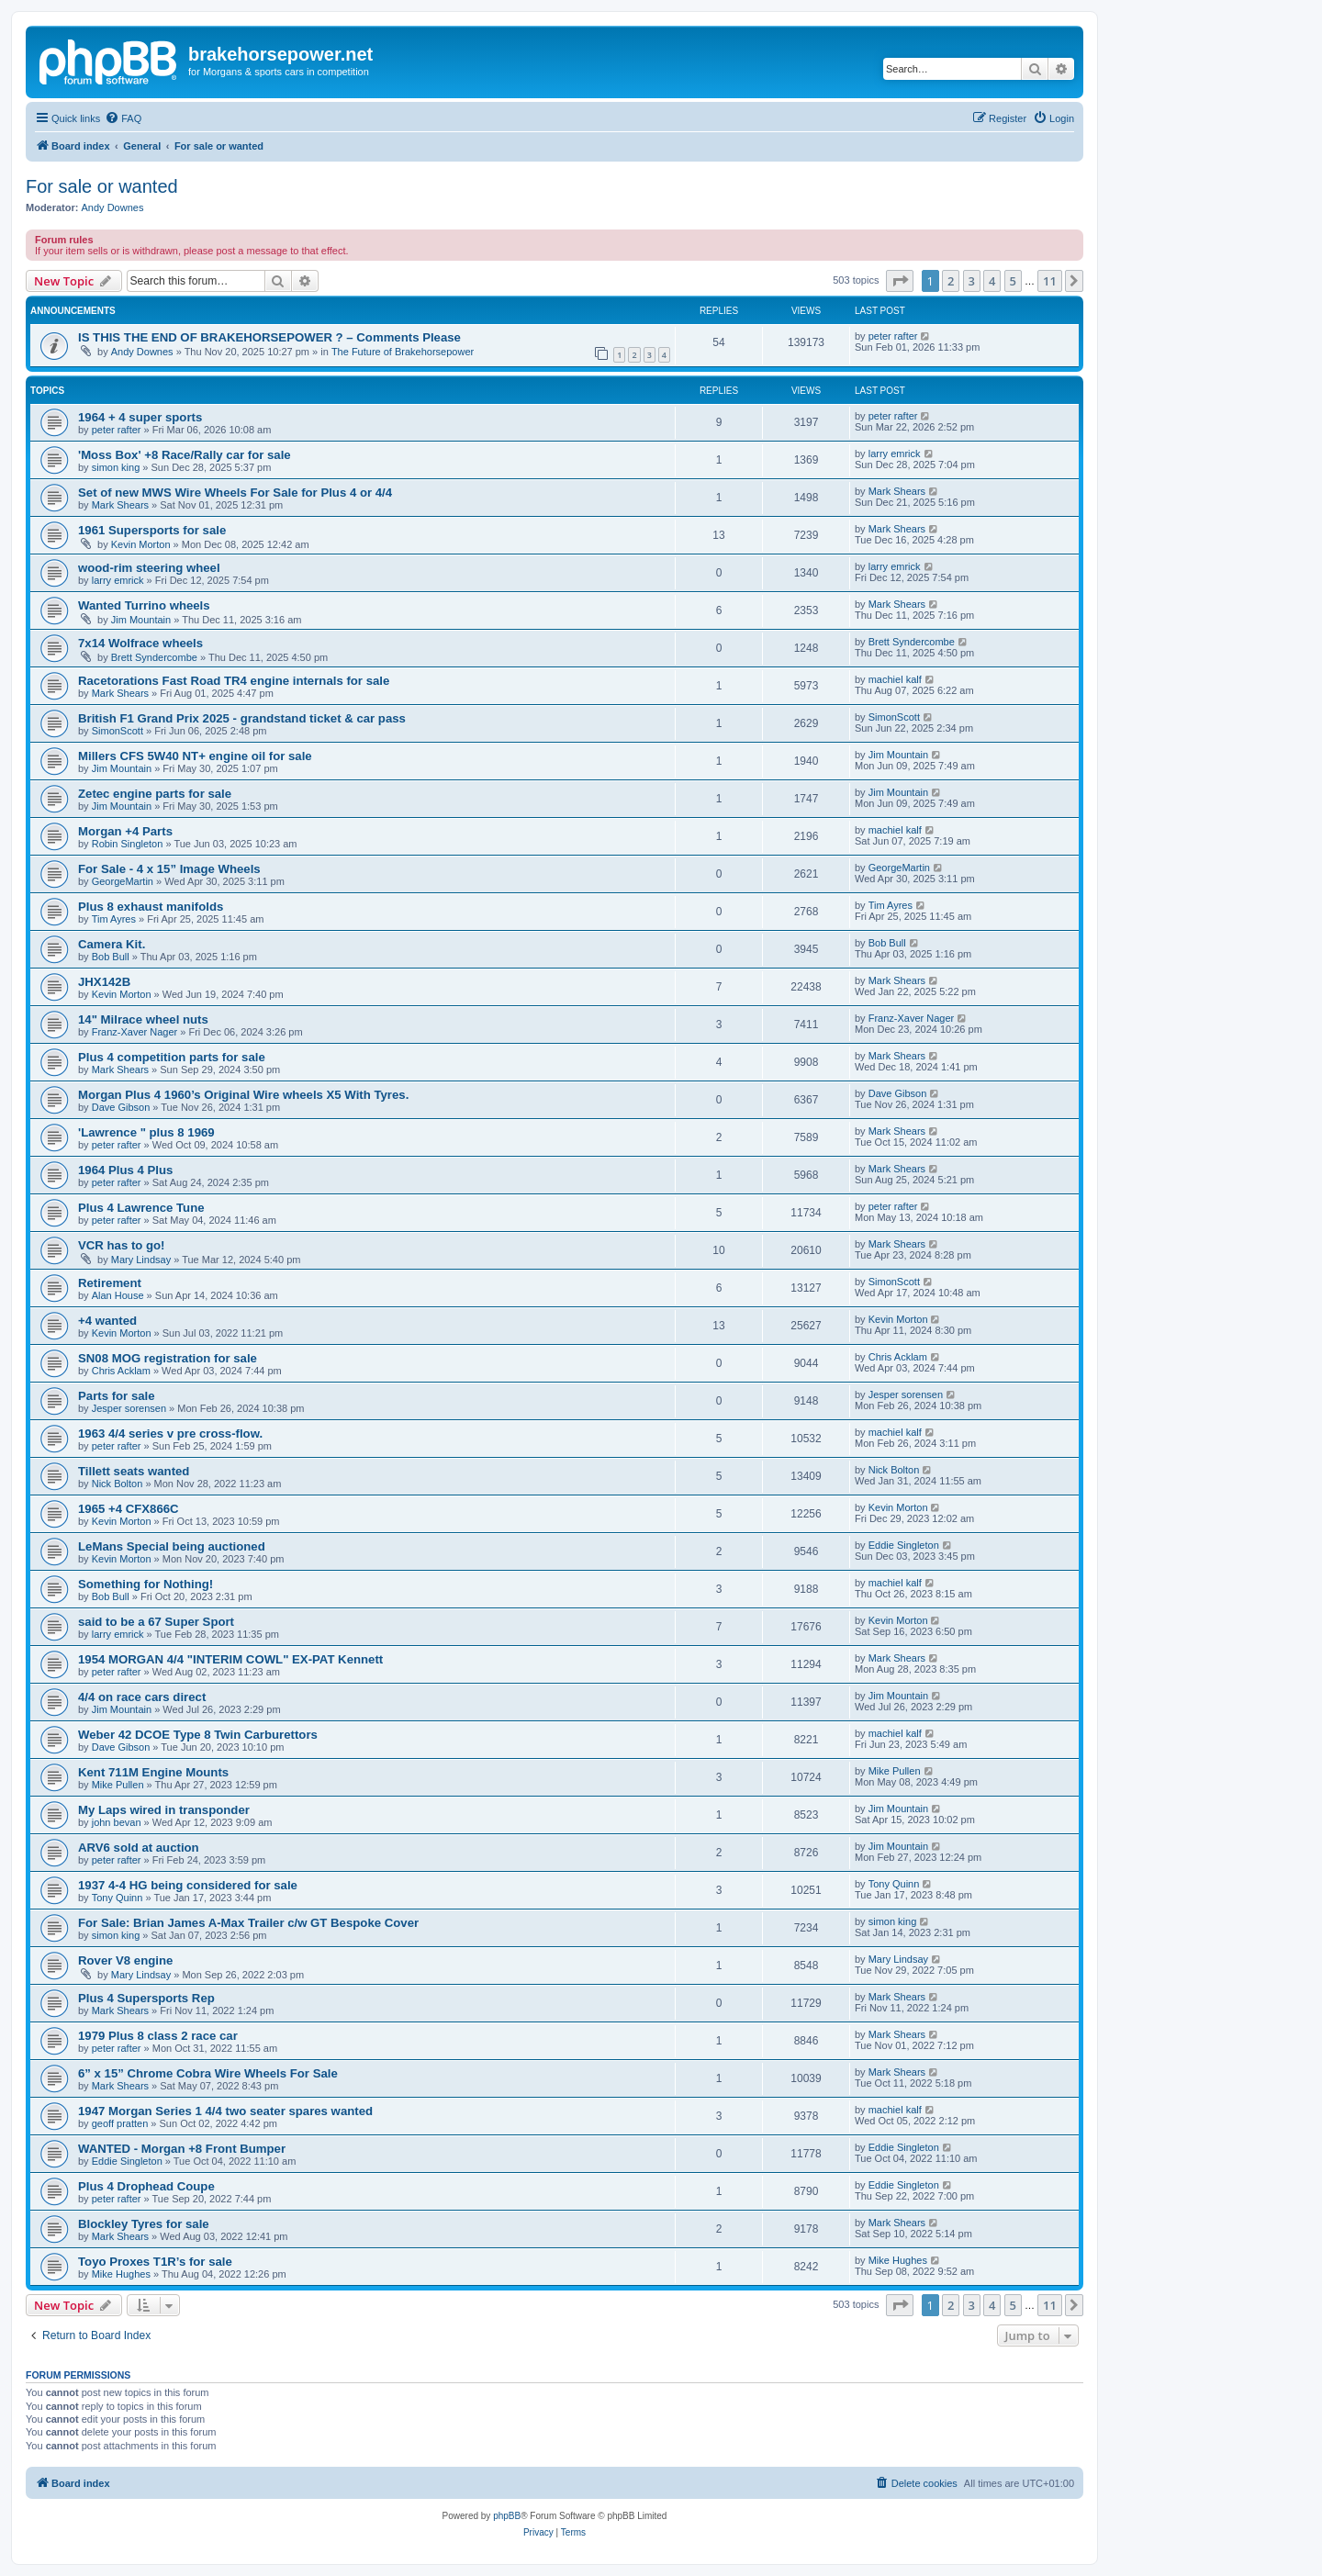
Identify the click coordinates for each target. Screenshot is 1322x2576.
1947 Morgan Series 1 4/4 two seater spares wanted (225, 2111)
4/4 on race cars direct (142, 1697)
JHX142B (104, 982)
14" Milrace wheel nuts (143, 1019)
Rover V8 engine (125, 1960)
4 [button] (992, 281)
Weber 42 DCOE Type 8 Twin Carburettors (198, 1735)
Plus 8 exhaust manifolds (150, 906)
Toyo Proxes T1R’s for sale (155, 2261)
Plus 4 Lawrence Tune (141, 1208)
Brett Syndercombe (154, 657)
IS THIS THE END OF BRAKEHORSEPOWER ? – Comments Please (269, 337)
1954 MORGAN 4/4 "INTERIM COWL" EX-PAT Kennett (230, 1659)
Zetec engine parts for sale (154, 794)
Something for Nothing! (145, 1584)
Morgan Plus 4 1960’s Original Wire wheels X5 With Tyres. (243, 1095)
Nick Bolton (117, 1483)
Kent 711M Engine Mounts (153, 1772)
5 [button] (1013, 281)
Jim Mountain (141, 619)
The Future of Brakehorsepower (402, 351)
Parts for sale (116, 1396)
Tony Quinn (117, 1897)
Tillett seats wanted (133, 1471)
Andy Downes (113, 207)
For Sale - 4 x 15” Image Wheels (169, 869)
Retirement (109, 1283)
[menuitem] (123, 118)
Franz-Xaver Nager (135, 1031)
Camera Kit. (111, 944)
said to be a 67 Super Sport (156, 1622)
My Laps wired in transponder (164, 1810)
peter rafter (893, 336)
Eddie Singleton (903, 1545)
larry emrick (894, 453)
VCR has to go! (121, 1245)
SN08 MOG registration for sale (167, 1358)
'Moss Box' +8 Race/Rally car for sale (184, 455)
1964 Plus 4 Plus (125, 1170)
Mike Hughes (121, 2273)
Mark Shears (120, 504)
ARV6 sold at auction (138, 1847)
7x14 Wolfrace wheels (140, 643)
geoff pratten (120, 2123)
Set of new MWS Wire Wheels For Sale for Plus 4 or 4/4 (235, 492)
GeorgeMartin (122, 881)
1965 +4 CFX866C (128, 1509)
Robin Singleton (127, 843)
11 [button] (1050, 281)
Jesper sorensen (129, 1408)
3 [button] (972, 281)
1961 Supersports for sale (152, 530)
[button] (899, 281)
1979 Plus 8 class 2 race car (158, 2036)
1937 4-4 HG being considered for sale (187, 1885)
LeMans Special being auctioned (171, 1546)
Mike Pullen (118, 1784)
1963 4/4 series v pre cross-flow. (170, 1433)
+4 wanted (107, 1320)
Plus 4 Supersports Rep (146, 1998)
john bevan (116, 1822)
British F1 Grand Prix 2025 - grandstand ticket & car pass (242, 718)
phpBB (507, 2516)
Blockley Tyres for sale (143, 2224)
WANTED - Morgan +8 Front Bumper (182, 2149)
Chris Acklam (121, 1370)
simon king (116, 467)
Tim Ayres (114, 918)
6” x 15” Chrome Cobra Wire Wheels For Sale (208, 2073)
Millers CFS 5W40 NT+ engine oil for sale (195, 756)
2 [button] (950, 281)
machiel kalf (895, 679)
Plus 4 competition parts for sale (171, 1057)
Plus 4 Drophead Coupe (146, 2186)
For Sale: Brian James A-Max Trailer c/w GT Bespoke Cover (248, 1923)
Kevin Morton (141, 544)
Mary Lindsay (141, 1259)
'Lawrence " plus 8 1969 (146, 1132)
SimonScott (117, 730)
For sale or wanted (102, 186)
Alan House (118, 1295)
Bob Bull (110, 956)
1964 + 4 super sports (140, 417)
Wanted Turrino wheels (144, 605)
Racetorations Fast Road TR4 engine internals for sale (233, 681)
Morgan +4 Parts (125, 831)
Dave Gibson (121, 1107)
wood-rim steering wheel (149, 568)
